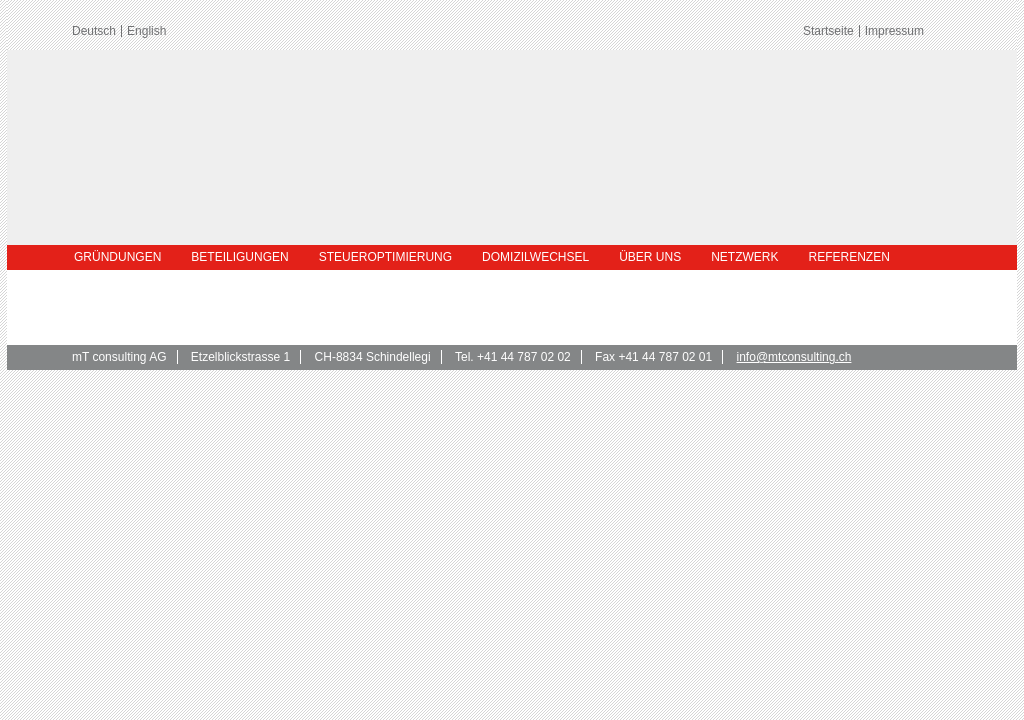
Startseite (828, 31)
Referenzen (849, 257)
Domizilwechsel (535, 257)
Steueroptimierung (385, 257)
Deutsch (94, 31)
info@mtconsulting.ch (794, 357)
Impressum (894, 31)
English (146, 31)
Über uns (650, 257)
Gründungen (117, 257)
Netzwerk (744, 257)
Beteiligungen (239, 257)
